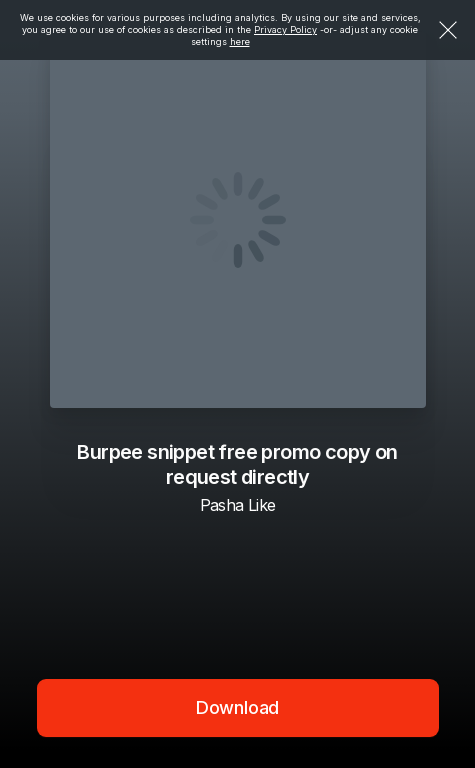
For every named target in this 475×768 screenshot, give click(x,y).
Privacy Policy (285, 29)
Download (238, 707)
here (240, 41)
